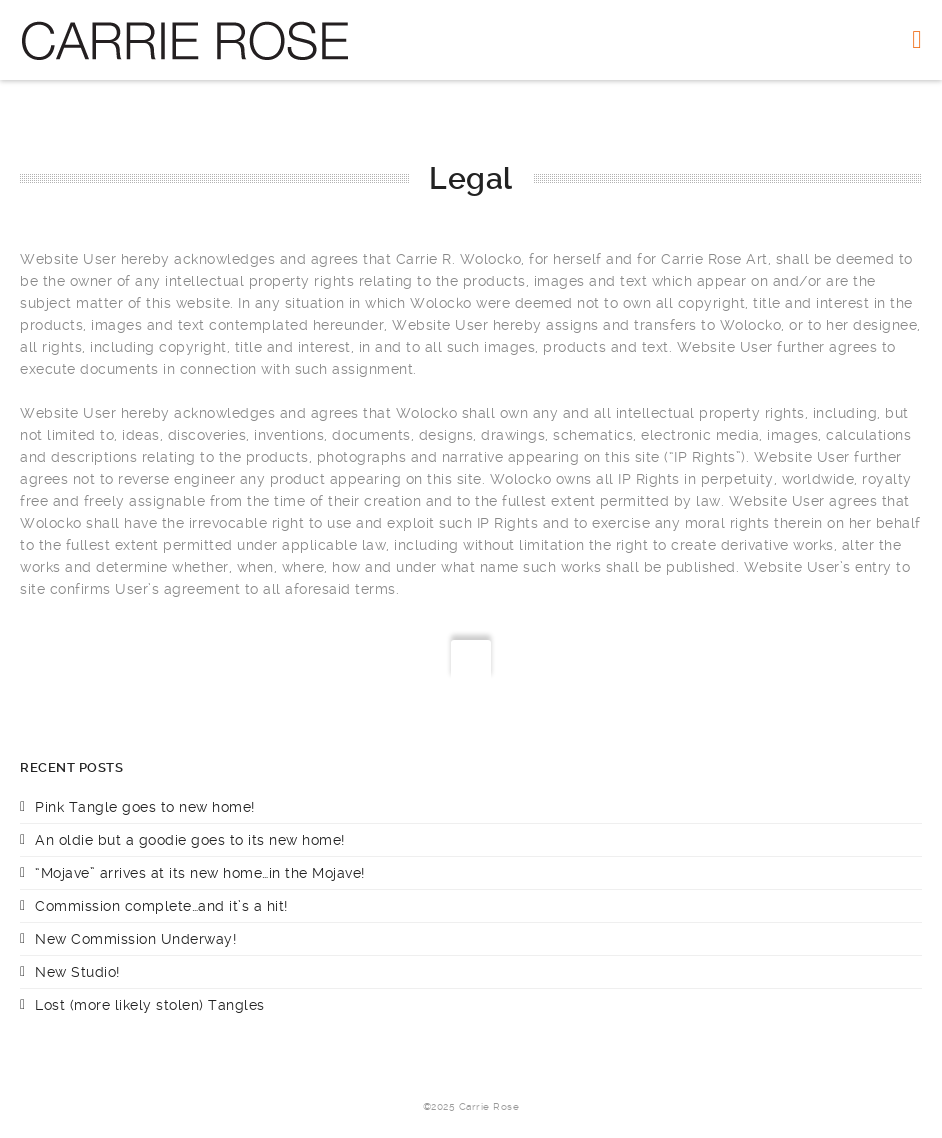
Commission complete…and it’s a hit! (161, 906)
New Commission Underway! (135, 939)
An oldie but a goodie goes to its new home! (190, 840)
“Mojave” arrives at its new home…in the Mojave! (200, 873)
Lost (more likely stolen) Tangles (150, 1005)
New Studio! (77, 972)
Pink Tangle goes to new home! (145, 807)
